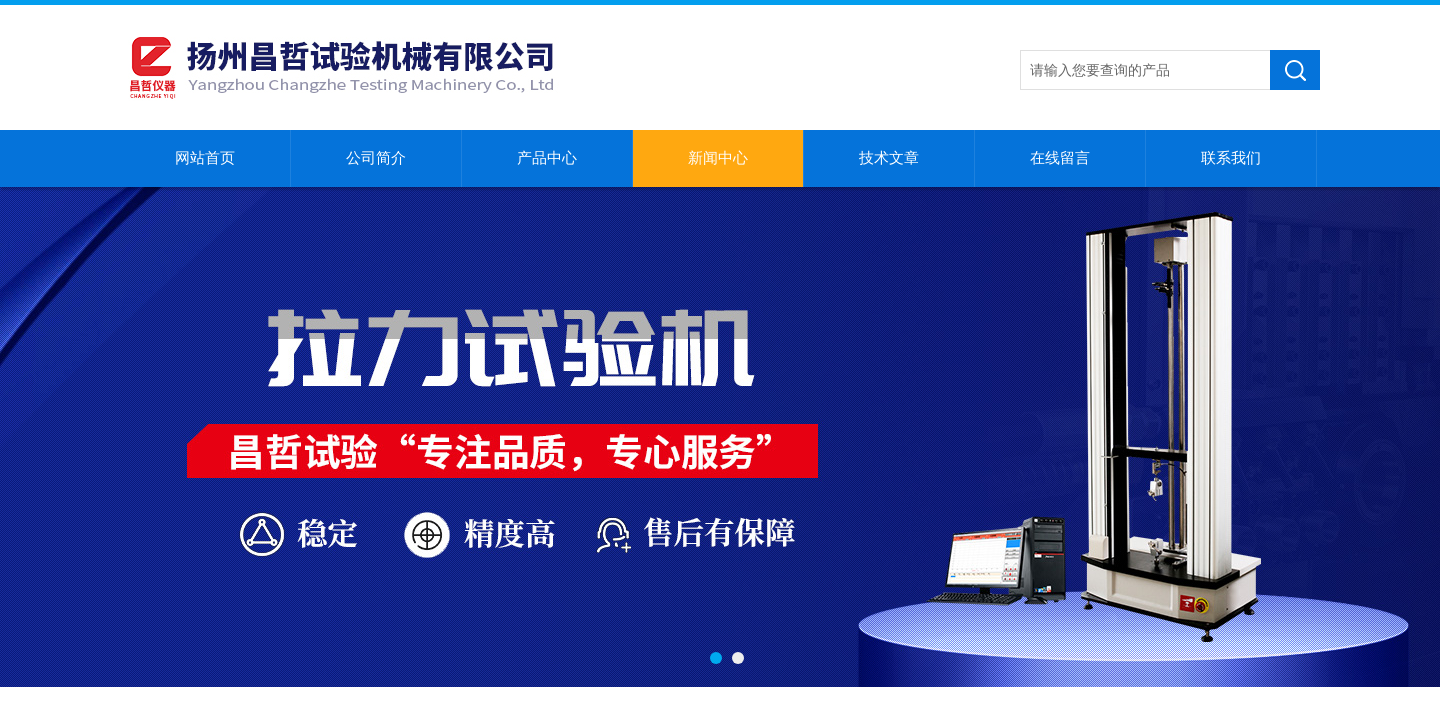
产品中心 (547, 158)
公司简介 (376, 158)
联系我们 (1231, 158)
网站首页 (205, 158)
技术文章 (889, 158)
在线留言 (1060, 158)
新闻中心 (718, 158)
